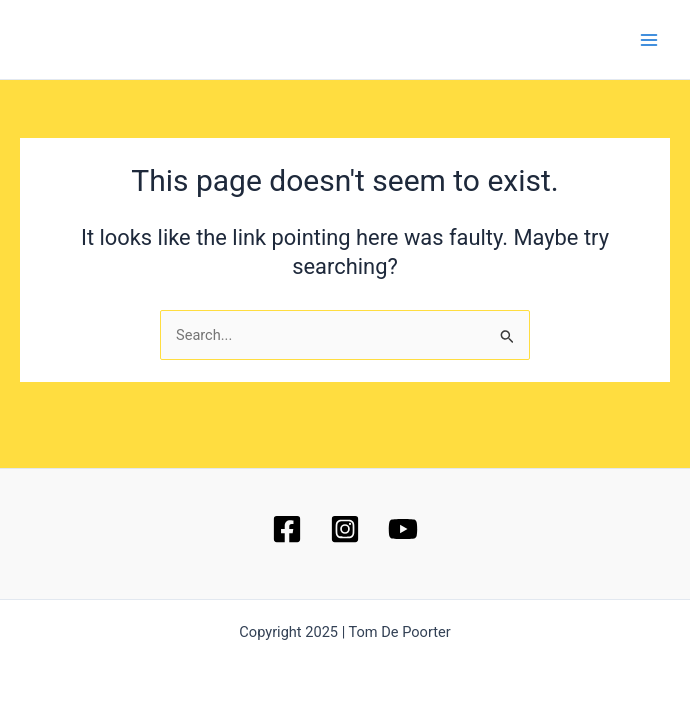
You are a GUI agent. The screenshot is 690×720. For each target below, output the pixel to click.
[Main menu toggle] (649, 40)
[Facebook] (287, 529)
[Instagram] (345, 529)
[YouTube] (403, 529)
